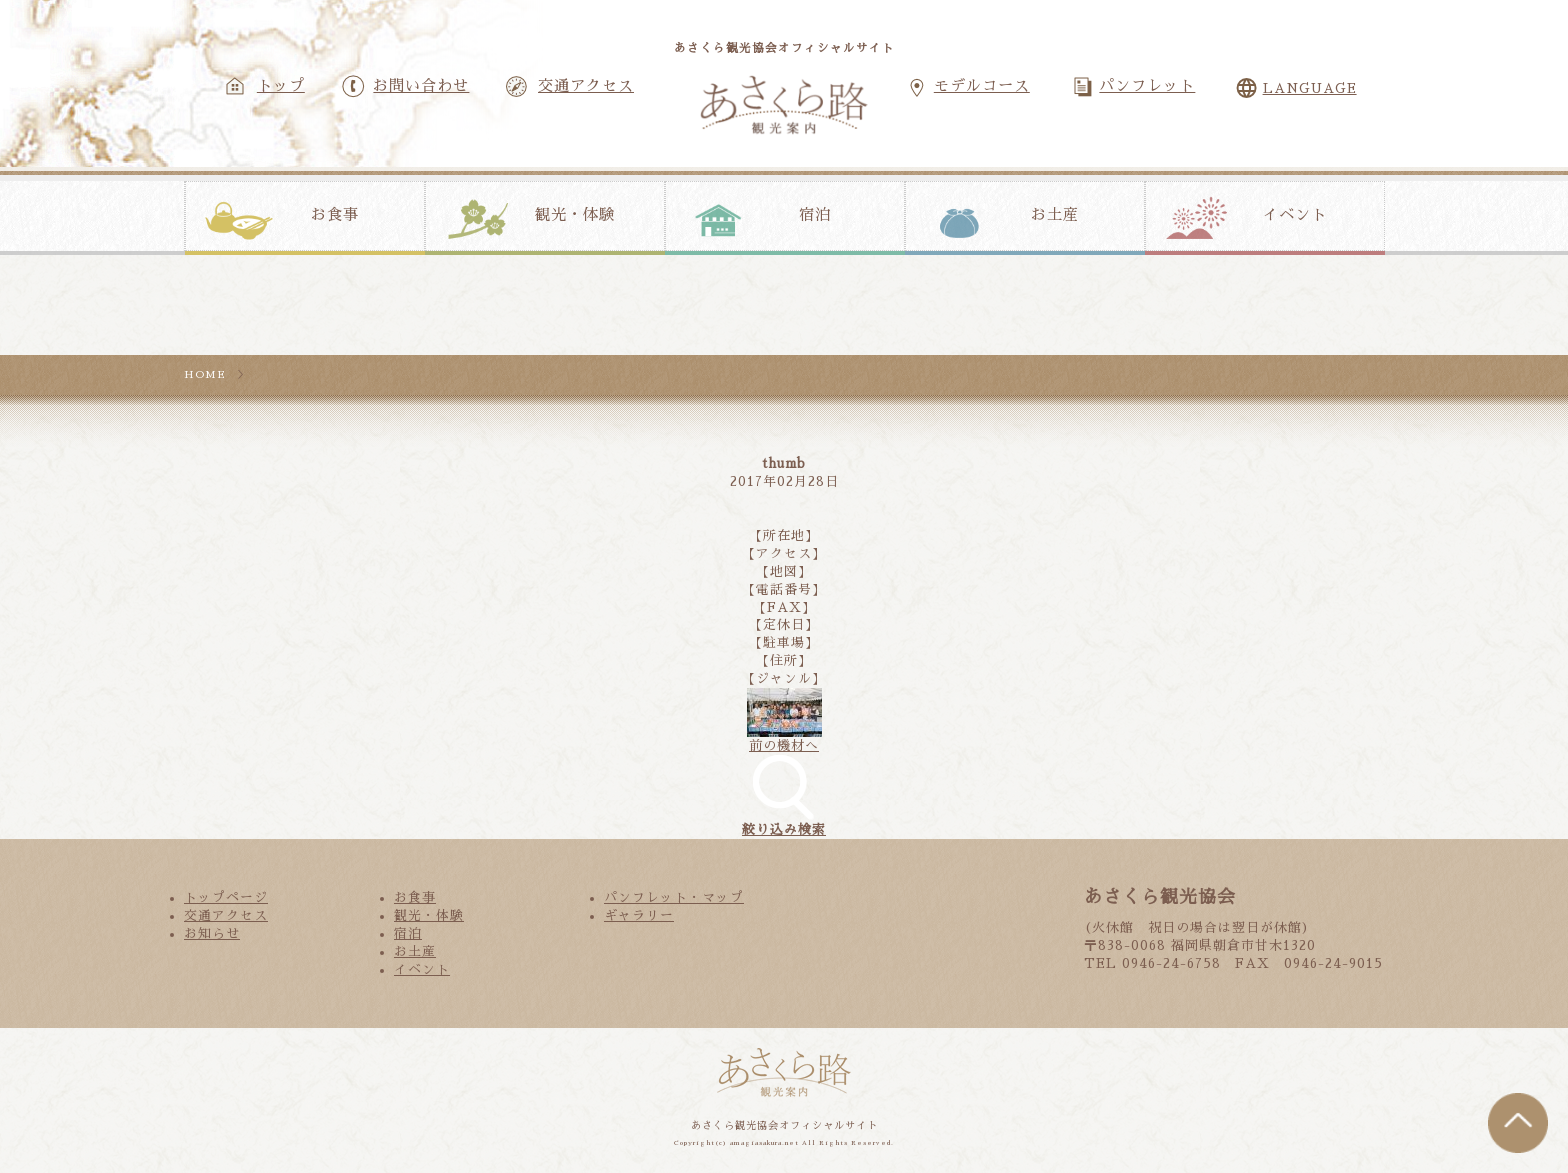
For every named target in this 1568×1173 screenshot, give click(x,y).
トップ (281, 86)
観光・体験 (575, 215)
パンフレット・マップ (674, 897)
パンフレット (1147, 86)
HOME (205, 374)
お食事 (335, 215)
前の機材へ (784, 745)
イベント (1295, 215)
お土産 (1055, 215)
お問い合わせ (421, 86)
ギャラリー (639, 915)
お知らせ (212, 933)
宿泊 (815, 215)
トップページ (226, 897)
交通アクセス (586, 86)
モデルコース (982, 86)
